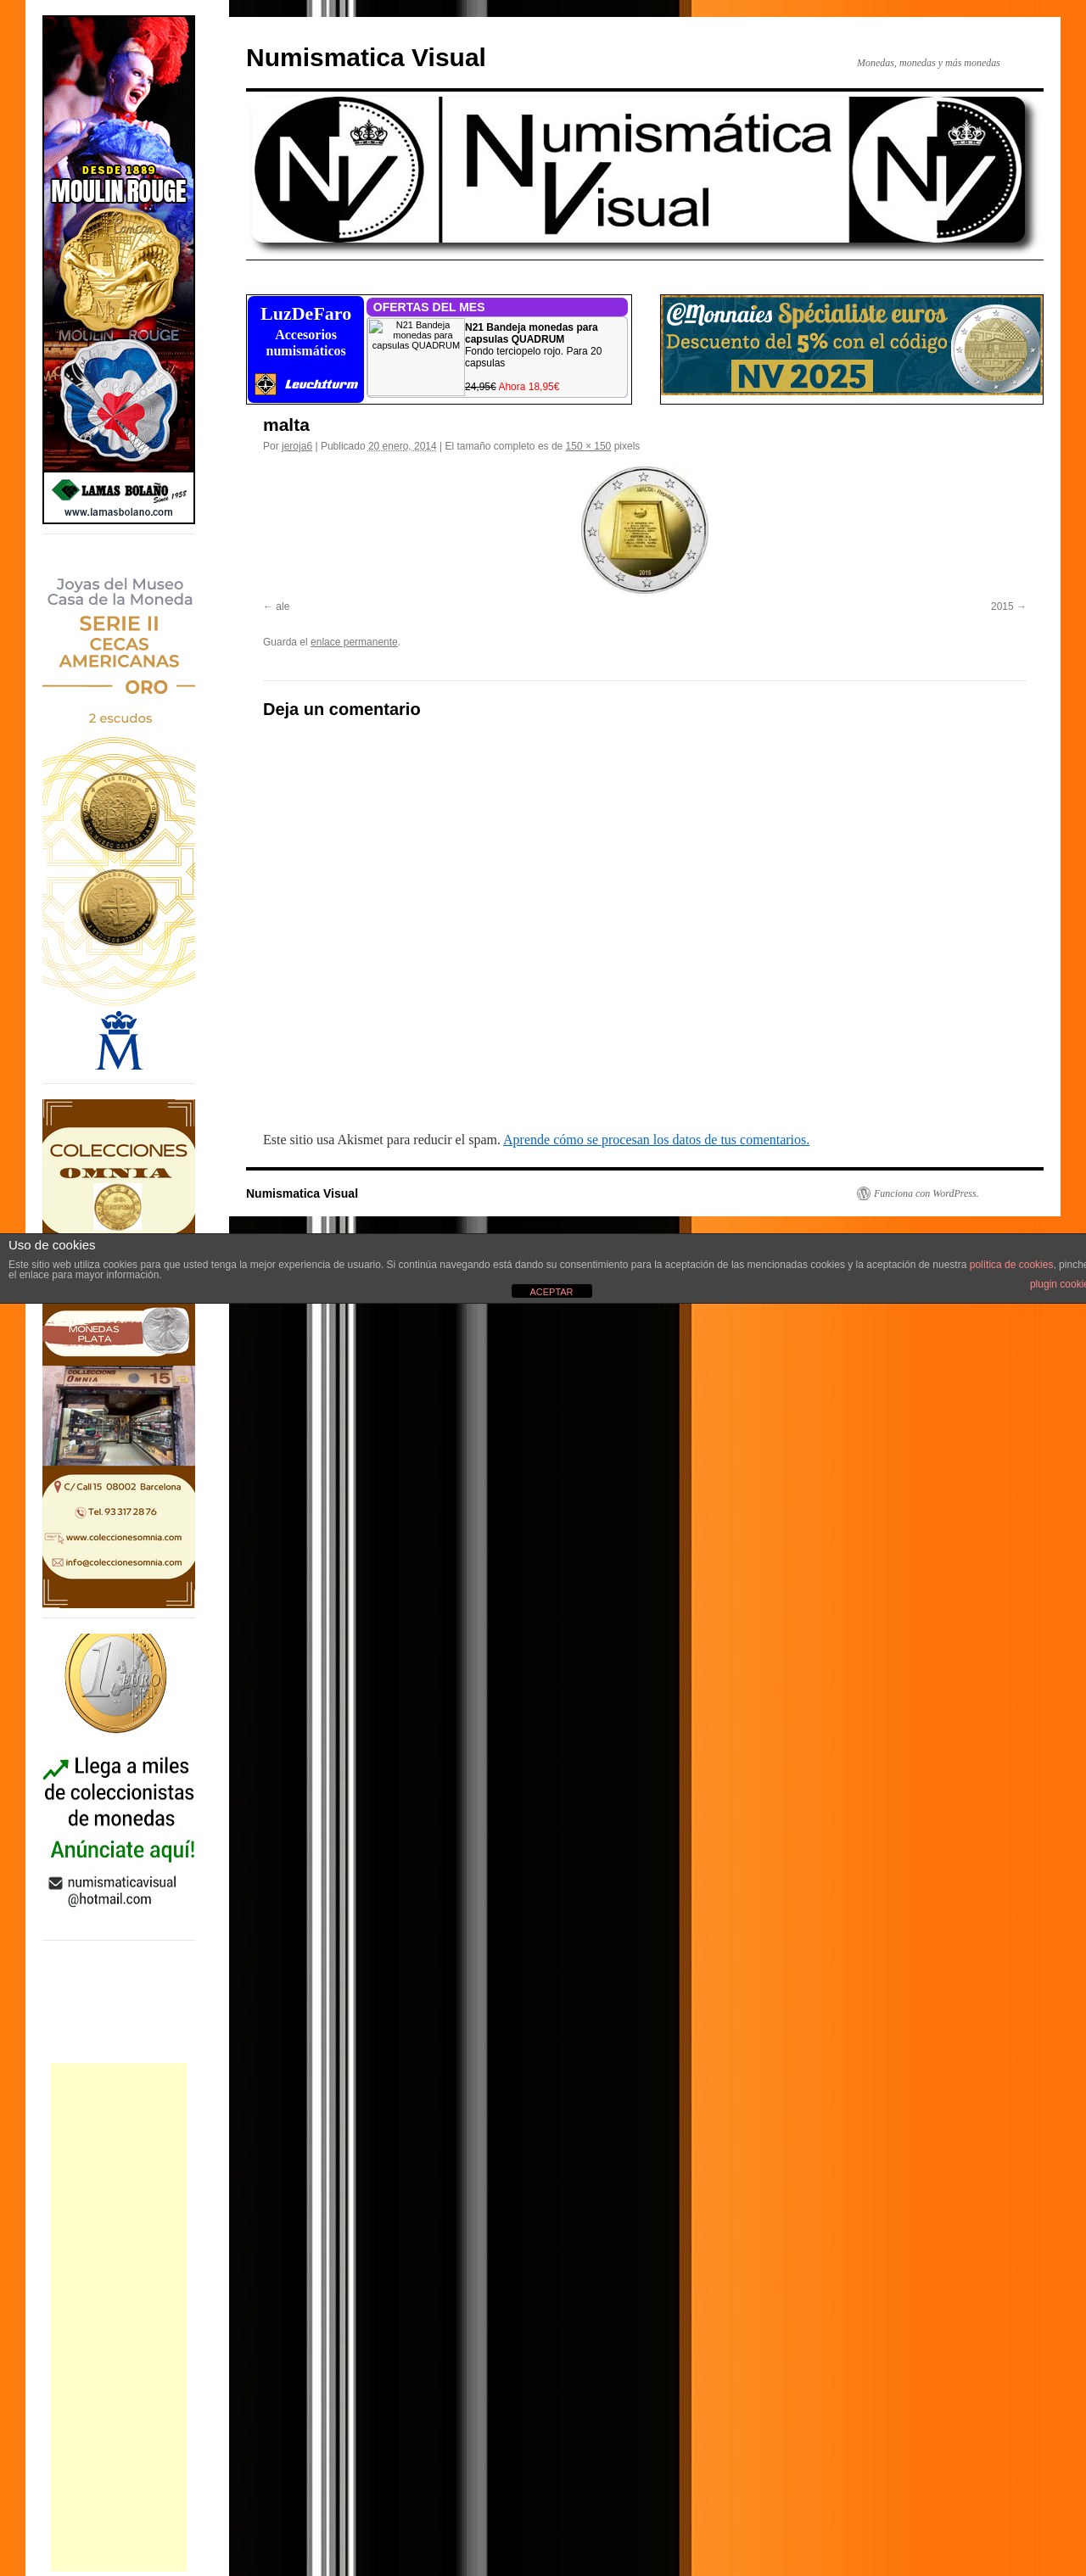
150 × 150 (589, 446)
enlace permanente (354, 642)
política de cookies (1012, 1265)
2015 (1002, 606)
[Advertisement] (119, 2317)
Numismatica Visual (366, 57)
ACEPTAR (551, 1292)
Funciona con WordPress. (926, 1193)
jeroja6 (297, 446)
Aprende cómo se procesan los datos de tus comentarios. (656, 1139)
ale (282, 606)
